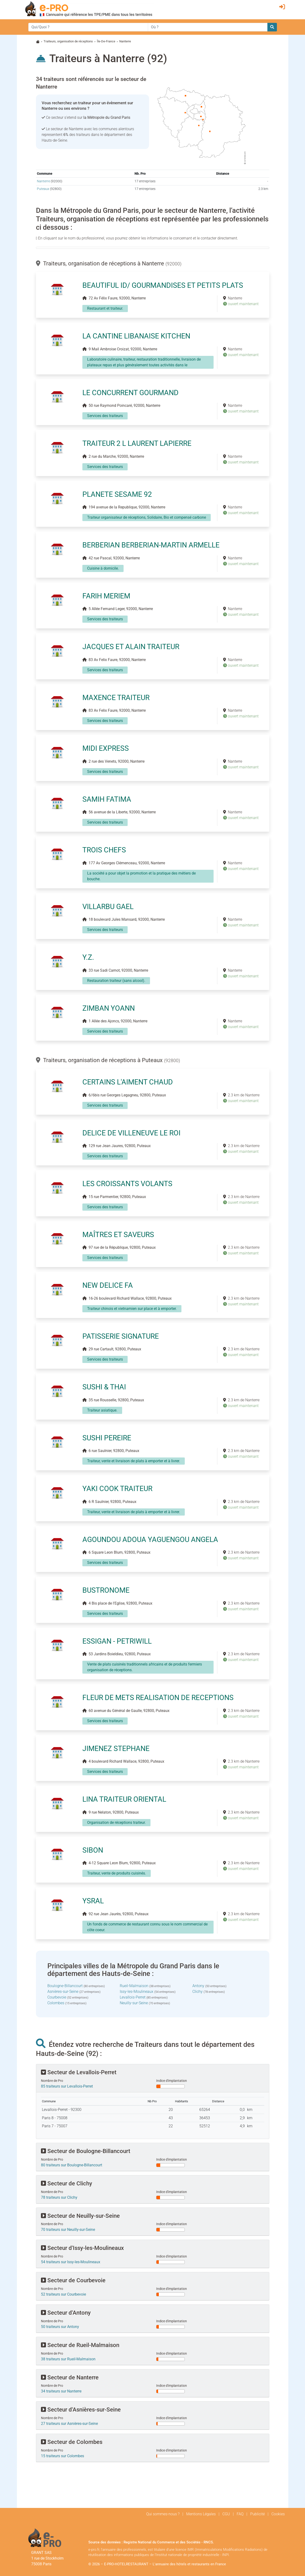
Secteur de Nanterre (70, 2377)
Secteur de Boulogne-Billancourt (85, 2151)
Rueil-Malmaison (134, 1986)
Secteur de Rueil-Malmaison (80, 2345)
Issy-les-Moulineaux (136, 1991)
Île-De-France (106, 41)
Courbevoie (56, 1997)
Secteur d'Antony (66, 2312)
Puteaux (43, 189)
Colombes (55, 2003)
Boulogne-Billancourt (65, 1986)
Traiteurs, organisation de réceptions (68, 41)
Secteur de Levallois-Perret (78, 2072)
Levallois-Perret (132, 1997)
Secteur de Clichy (66, 2183)
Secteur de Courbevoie (73, 2280)
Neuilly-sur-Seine (134, 2003)
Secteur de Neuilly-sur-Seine (80, 2216)
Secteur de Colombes (71, 2442)
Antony (198, 1986)
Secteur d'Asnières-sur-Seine (81, 2409)
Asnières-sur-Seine (62, 1991)
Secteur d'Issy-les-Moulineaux (82, 2248)
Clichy (197, 1991)
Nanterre (43, 181)
